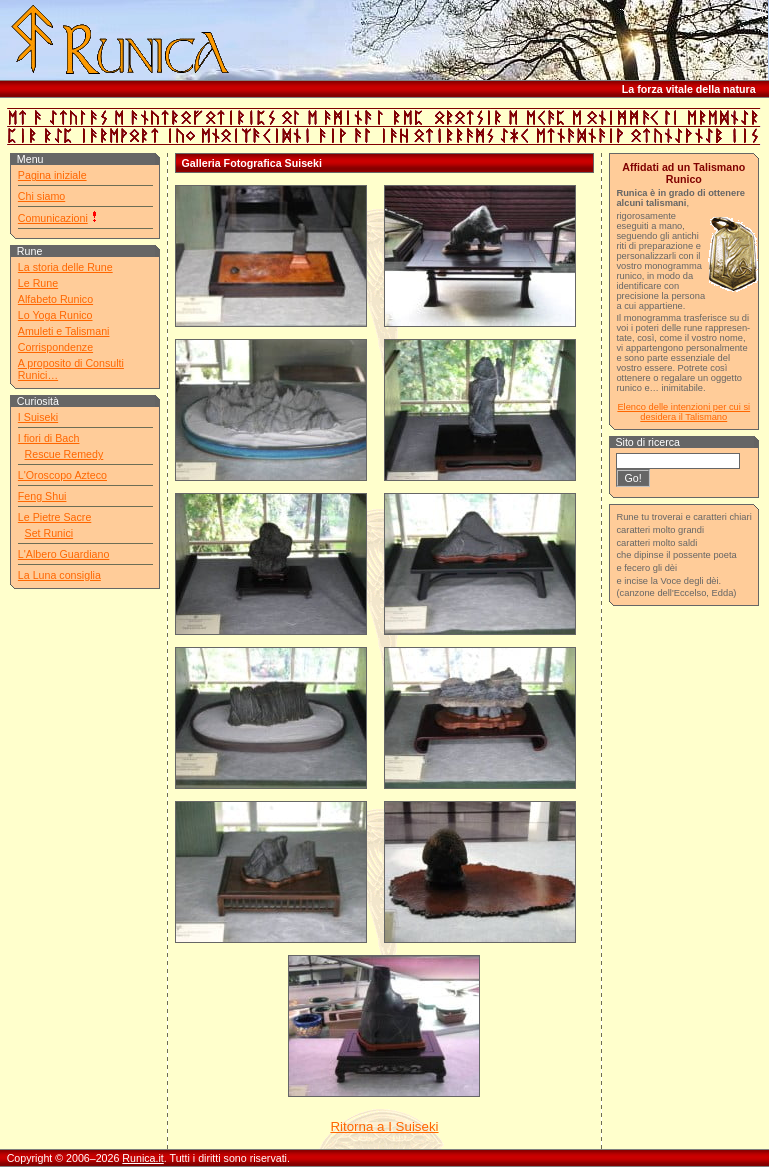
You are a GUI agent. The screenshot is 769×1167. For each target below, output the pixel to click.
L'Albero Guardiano (64, 554)
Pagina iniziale (52, 175)
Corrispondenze (55, 347)
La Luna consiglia (59, 575)
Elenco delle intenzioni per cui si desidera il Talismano (683, 412)
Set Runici (49, 533)
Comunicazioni (53, 218)
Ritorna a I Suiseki (384, 1126)
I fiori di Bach (49, 438)
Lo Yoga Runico (55, 315)
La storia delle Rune (65, 267)
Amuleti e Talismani (64, 331)
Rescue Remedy (64, 454)
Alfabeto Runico (55, 299)
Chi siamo (41, 196)
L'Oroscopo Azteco (62, 475)
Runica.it (142, 1158)
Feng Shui (42, 496)
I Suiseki (38, 417)
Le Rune (38, 283)
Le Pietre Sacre (54, 517)
